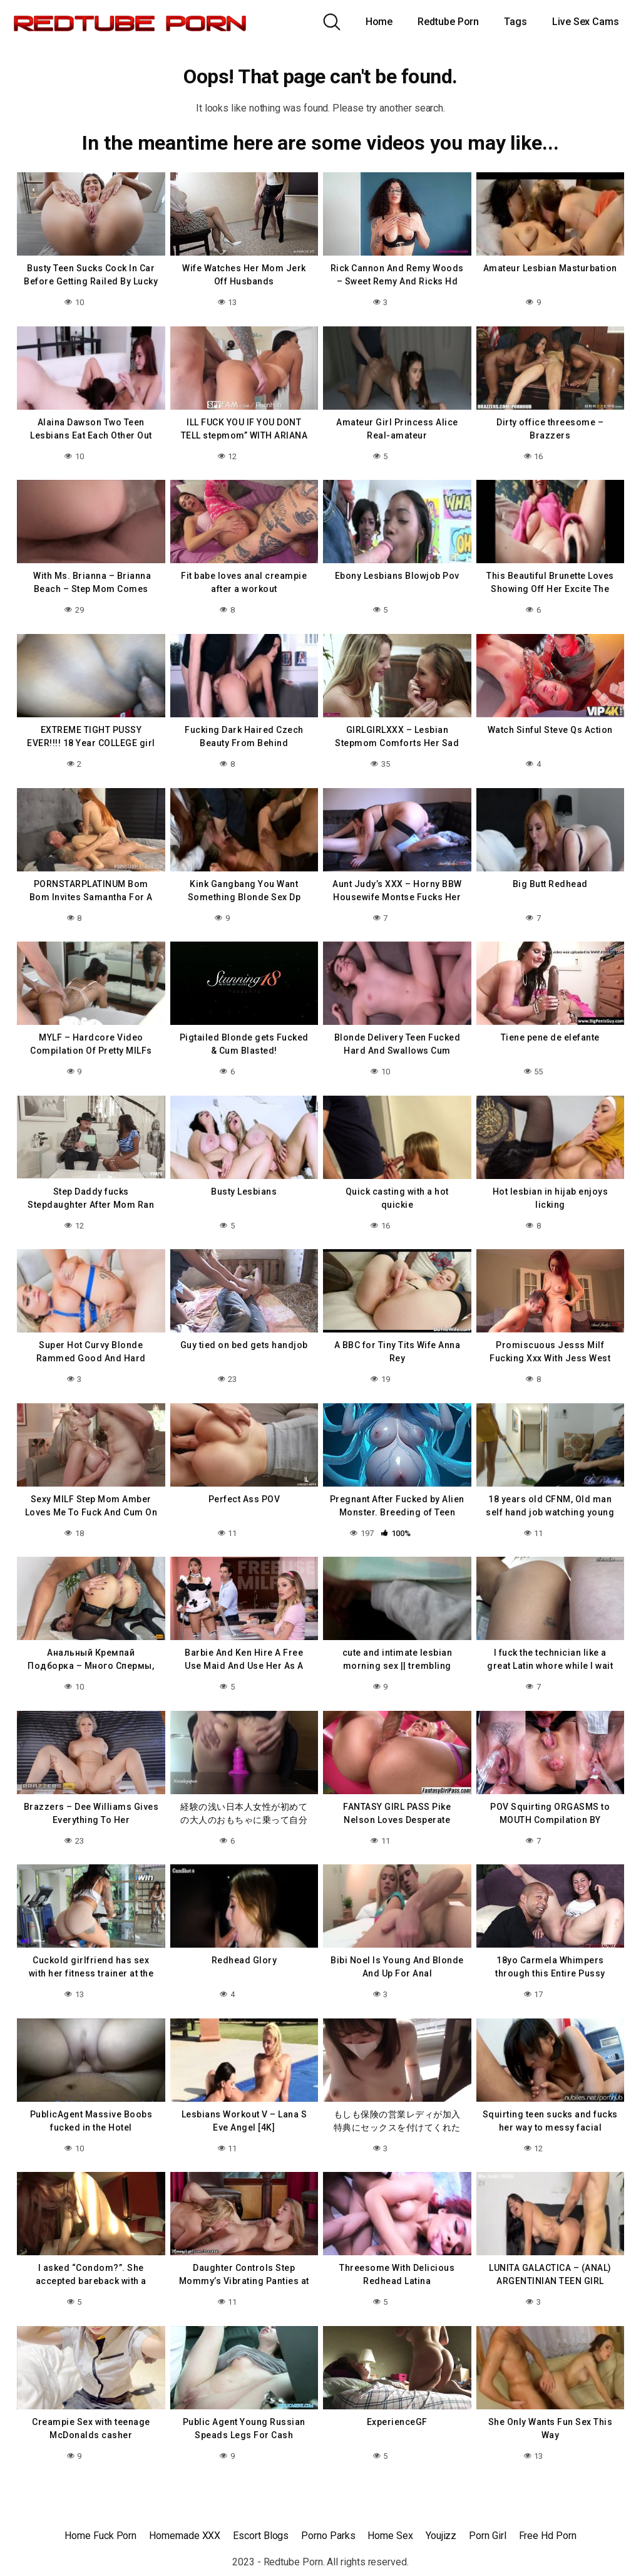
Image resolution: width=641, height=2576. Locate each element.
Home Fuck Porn (100, 2536)
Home (379, 22)
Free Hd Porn (548, 2536)
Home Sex (390, 2536)
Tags (515, 22)
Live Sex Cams (585, 22)
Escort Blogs (261, 2536)
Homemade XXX (184, 2536)
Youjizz (441, 2536)
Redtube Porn (448, 22)
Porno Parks (328, 2536)
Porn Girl (487, 2536)
